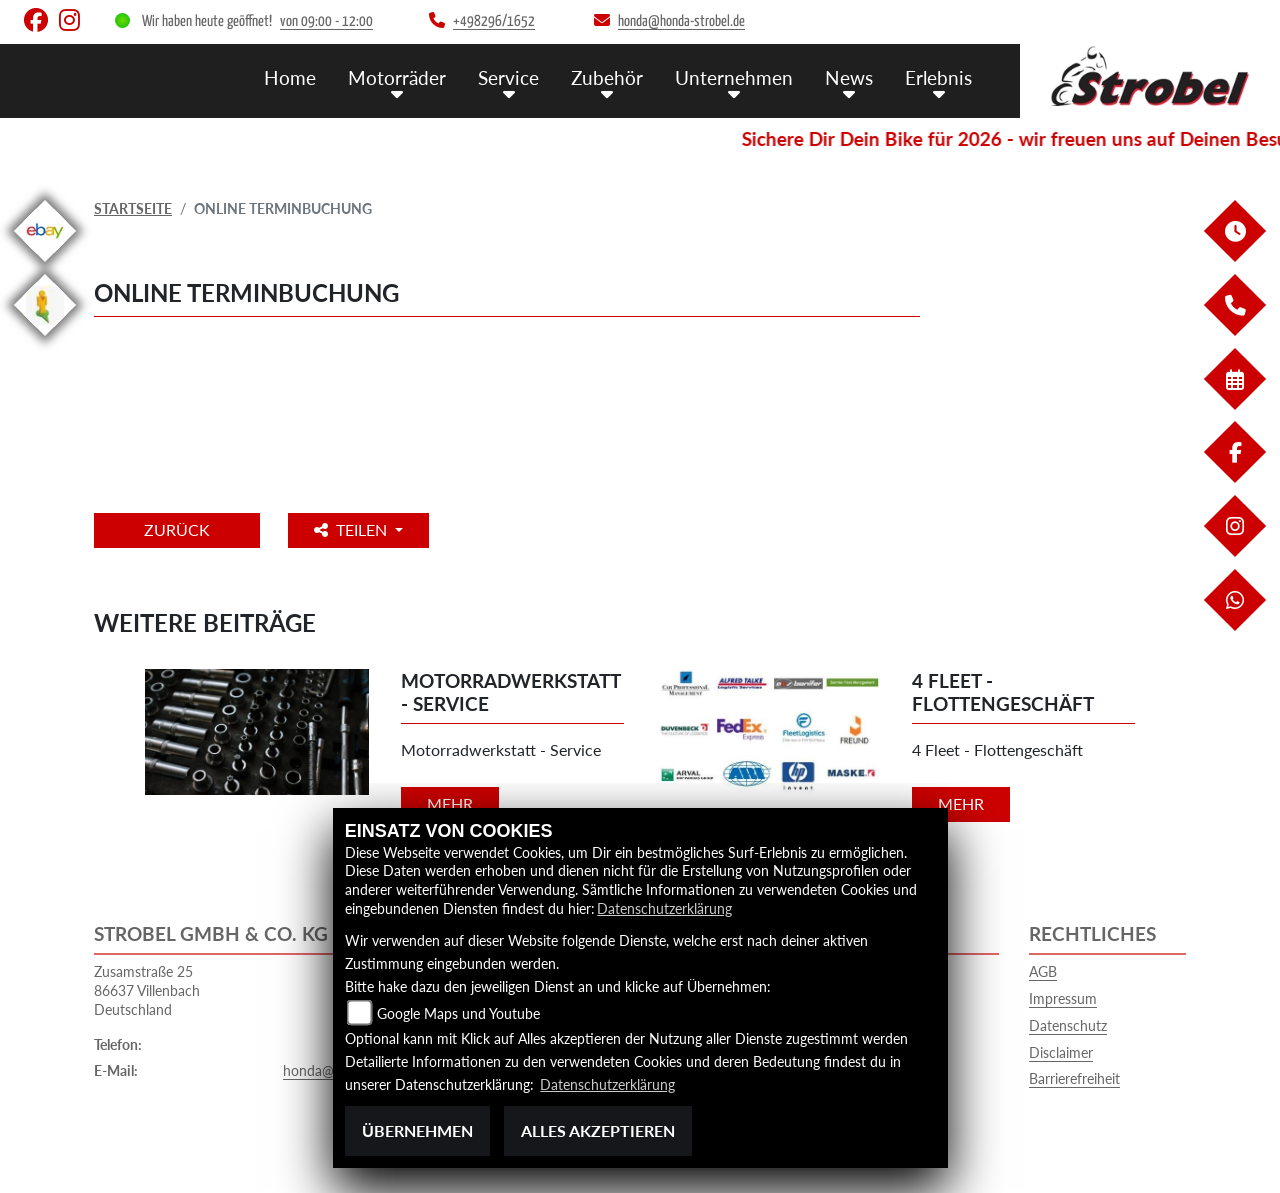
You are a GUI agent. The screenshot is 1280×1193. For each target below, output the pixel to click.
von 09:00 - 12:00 (326, 21)
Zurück (177, 529)
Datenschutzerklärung (664, 908)
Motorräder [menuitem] (397, 77)
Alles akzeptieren (598, 1130)
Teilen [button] (352, 529)
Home (290, 77)
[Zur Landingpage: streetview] (45, 339)
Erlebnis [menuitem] (938, 77)
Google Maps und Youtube (458, 1013)
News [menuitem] (849, 77)
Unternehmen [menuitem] (734, 77)
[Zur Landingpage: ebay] (45, 265)
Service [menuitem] (508, 77)
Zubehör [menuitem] (607, 77)
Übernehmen (417, 1130)
